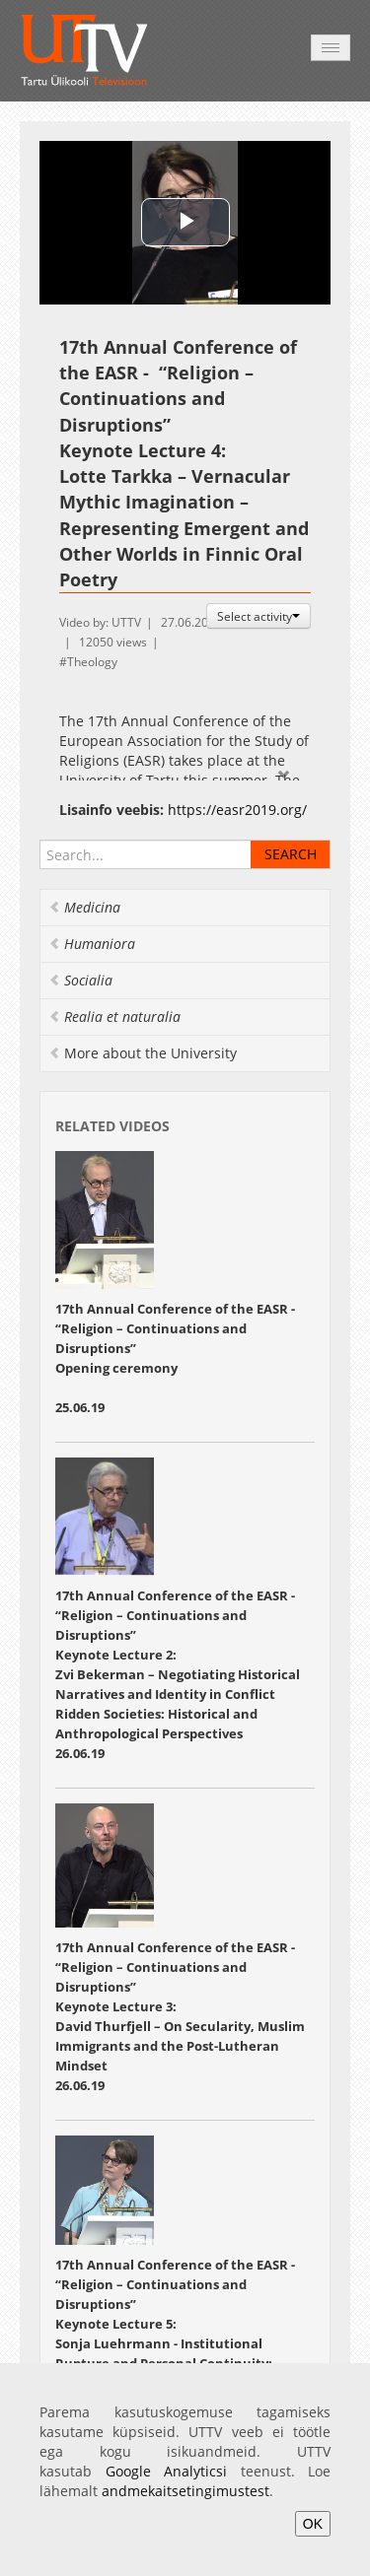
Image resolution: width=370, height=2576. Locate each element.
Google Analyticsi (167, 2471)
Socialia (80, 980)
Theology (92, 661)
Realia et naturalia (114, 1016)
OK (313, 2524)
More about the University (142, 1053)
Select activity (258, 616)
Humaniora (91, 943)
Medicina (84, 907)
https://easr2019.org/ (237, 809)
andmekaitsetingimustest (185, 2490)
